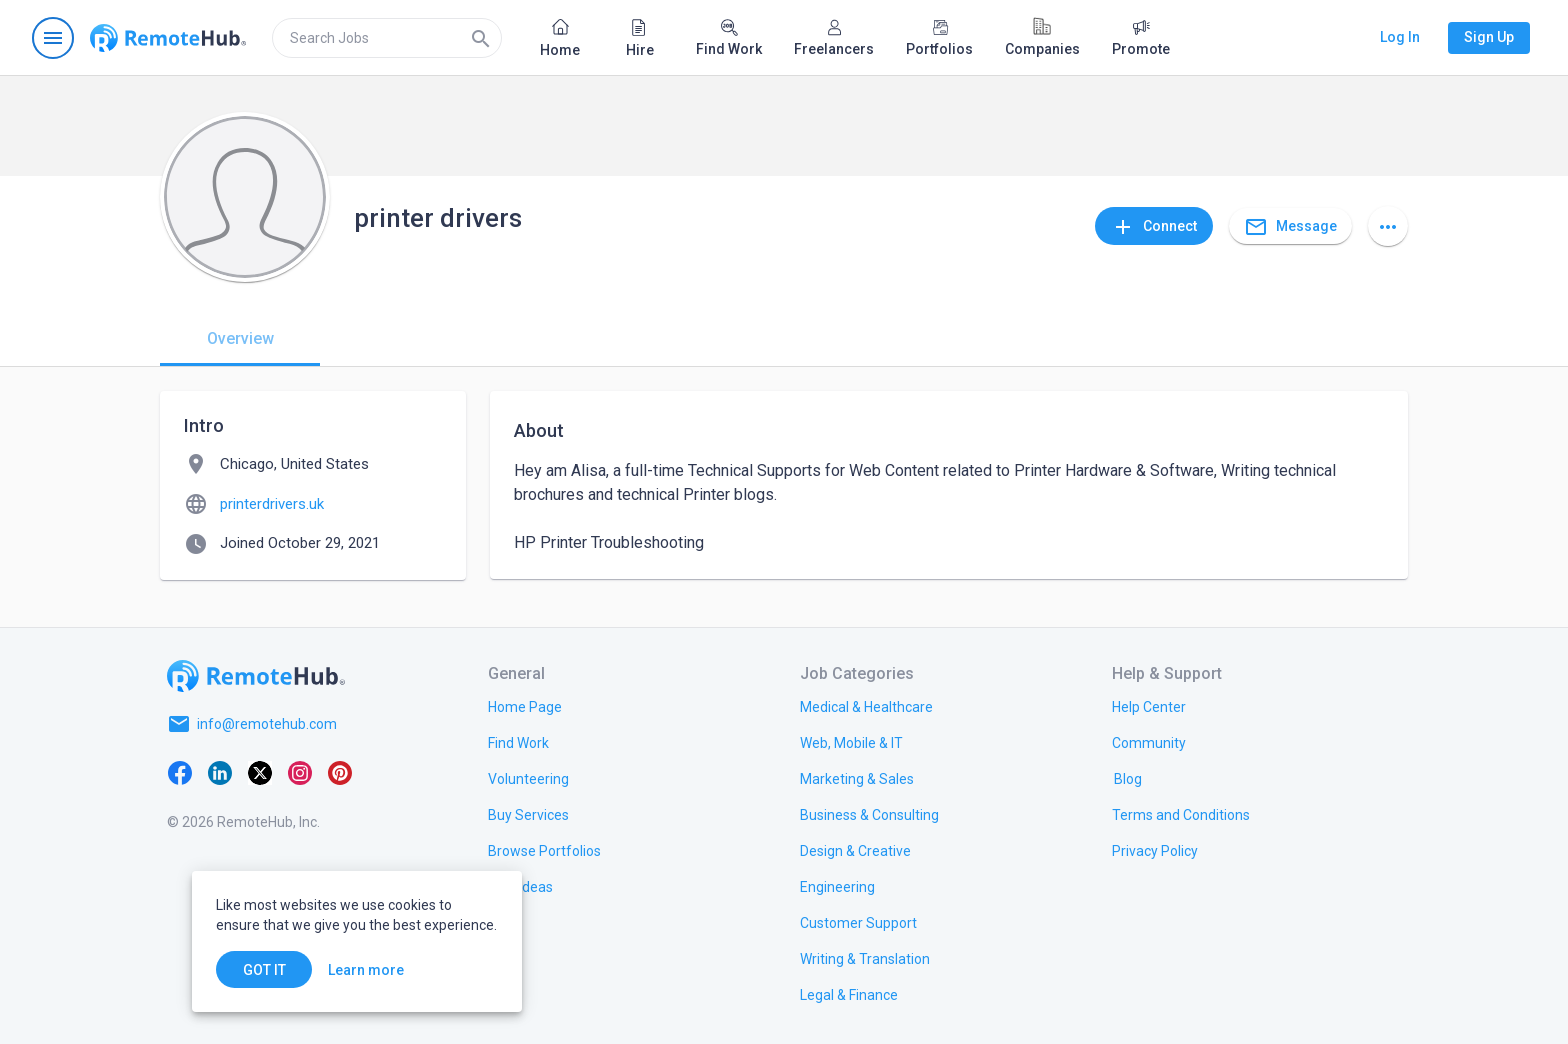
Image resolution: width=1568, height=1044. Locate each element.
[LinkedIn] (220, 772)
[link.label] (1149, 706)
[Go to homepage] (168, 38)
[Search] (481, 38)
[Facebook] (180, 772)
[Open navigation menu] (53, 38)
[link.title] (525, 706)
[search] (387, 38)
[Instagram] (300, 772)
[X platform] (260, 772)
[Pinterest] (340, 772)
